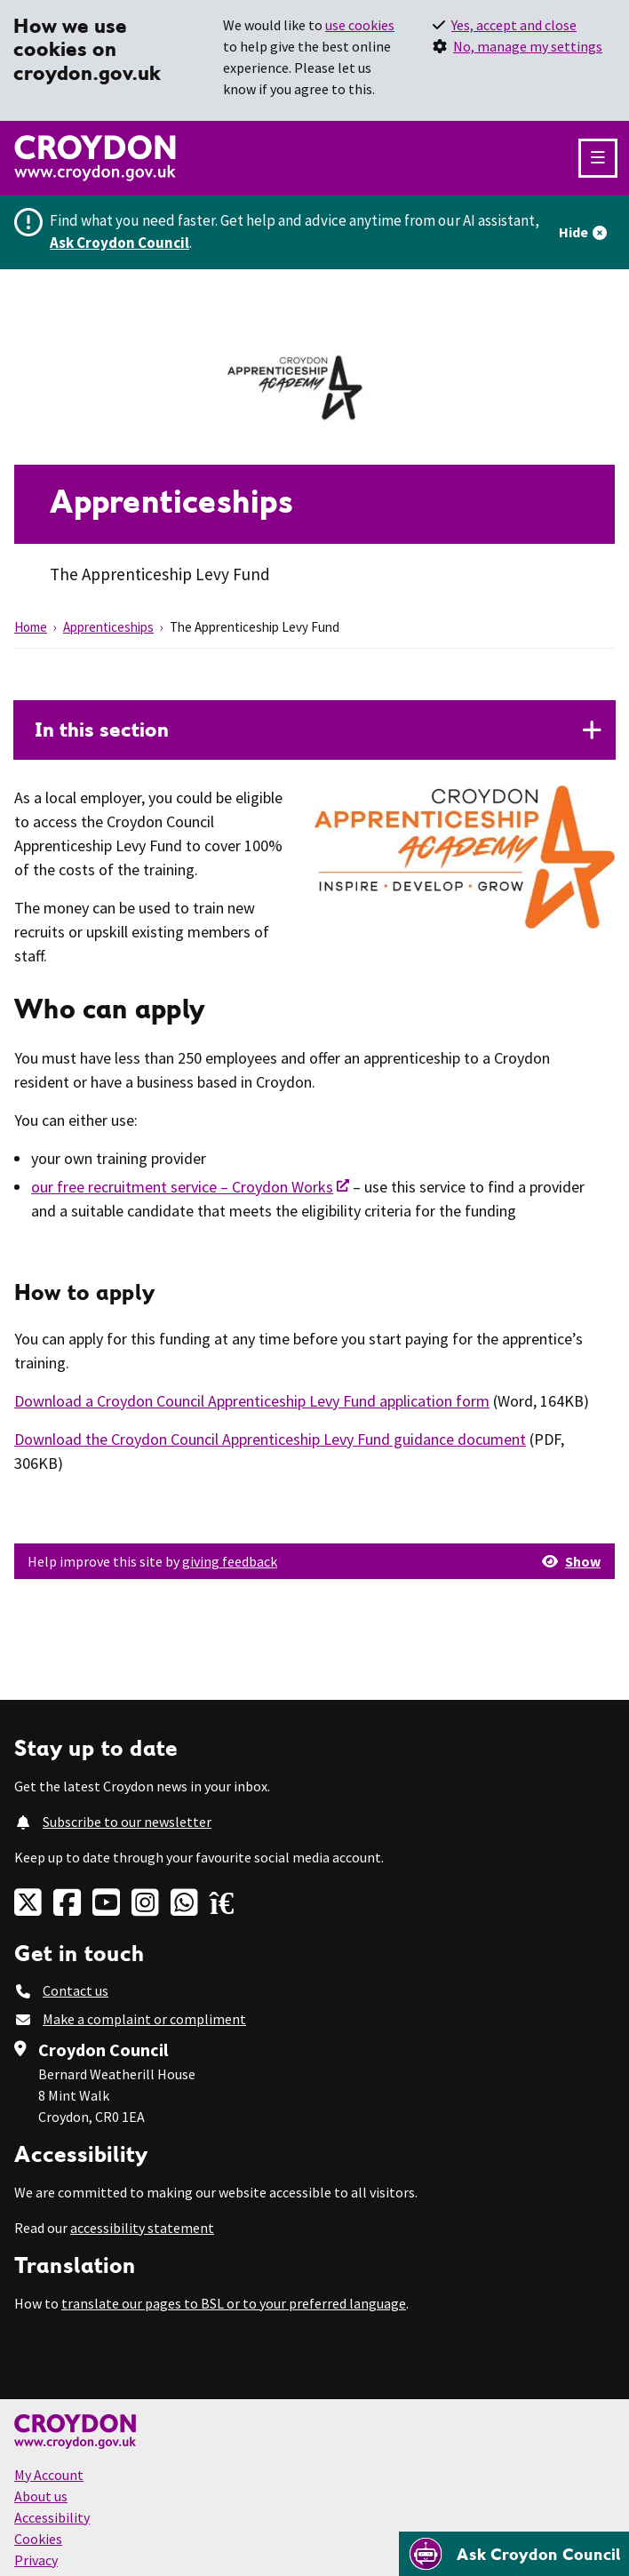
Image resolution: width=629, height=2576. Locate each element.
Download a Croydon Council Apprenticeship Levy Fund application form (252, 1401)
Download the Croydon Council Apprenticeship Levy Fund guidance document (270, 1439)
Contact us (75, 1990)
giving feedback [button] (229, 1561)
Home (30, 626)
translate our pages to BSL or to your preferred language (233, 2303)
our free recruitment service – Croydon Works (182, 1186)
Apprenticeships (108, 626)
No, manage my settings (527, 46)
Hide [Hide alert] (573, 232)
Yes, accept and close (514, 25)
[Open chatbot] (514, 2554)
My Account (49, 2475)
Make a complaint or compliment (144, 2019)
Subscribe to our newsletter (127, 1821)
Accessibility (52, 2517)
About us (41, 2496)
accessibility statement (142, 2228)
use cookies (359, 25)
